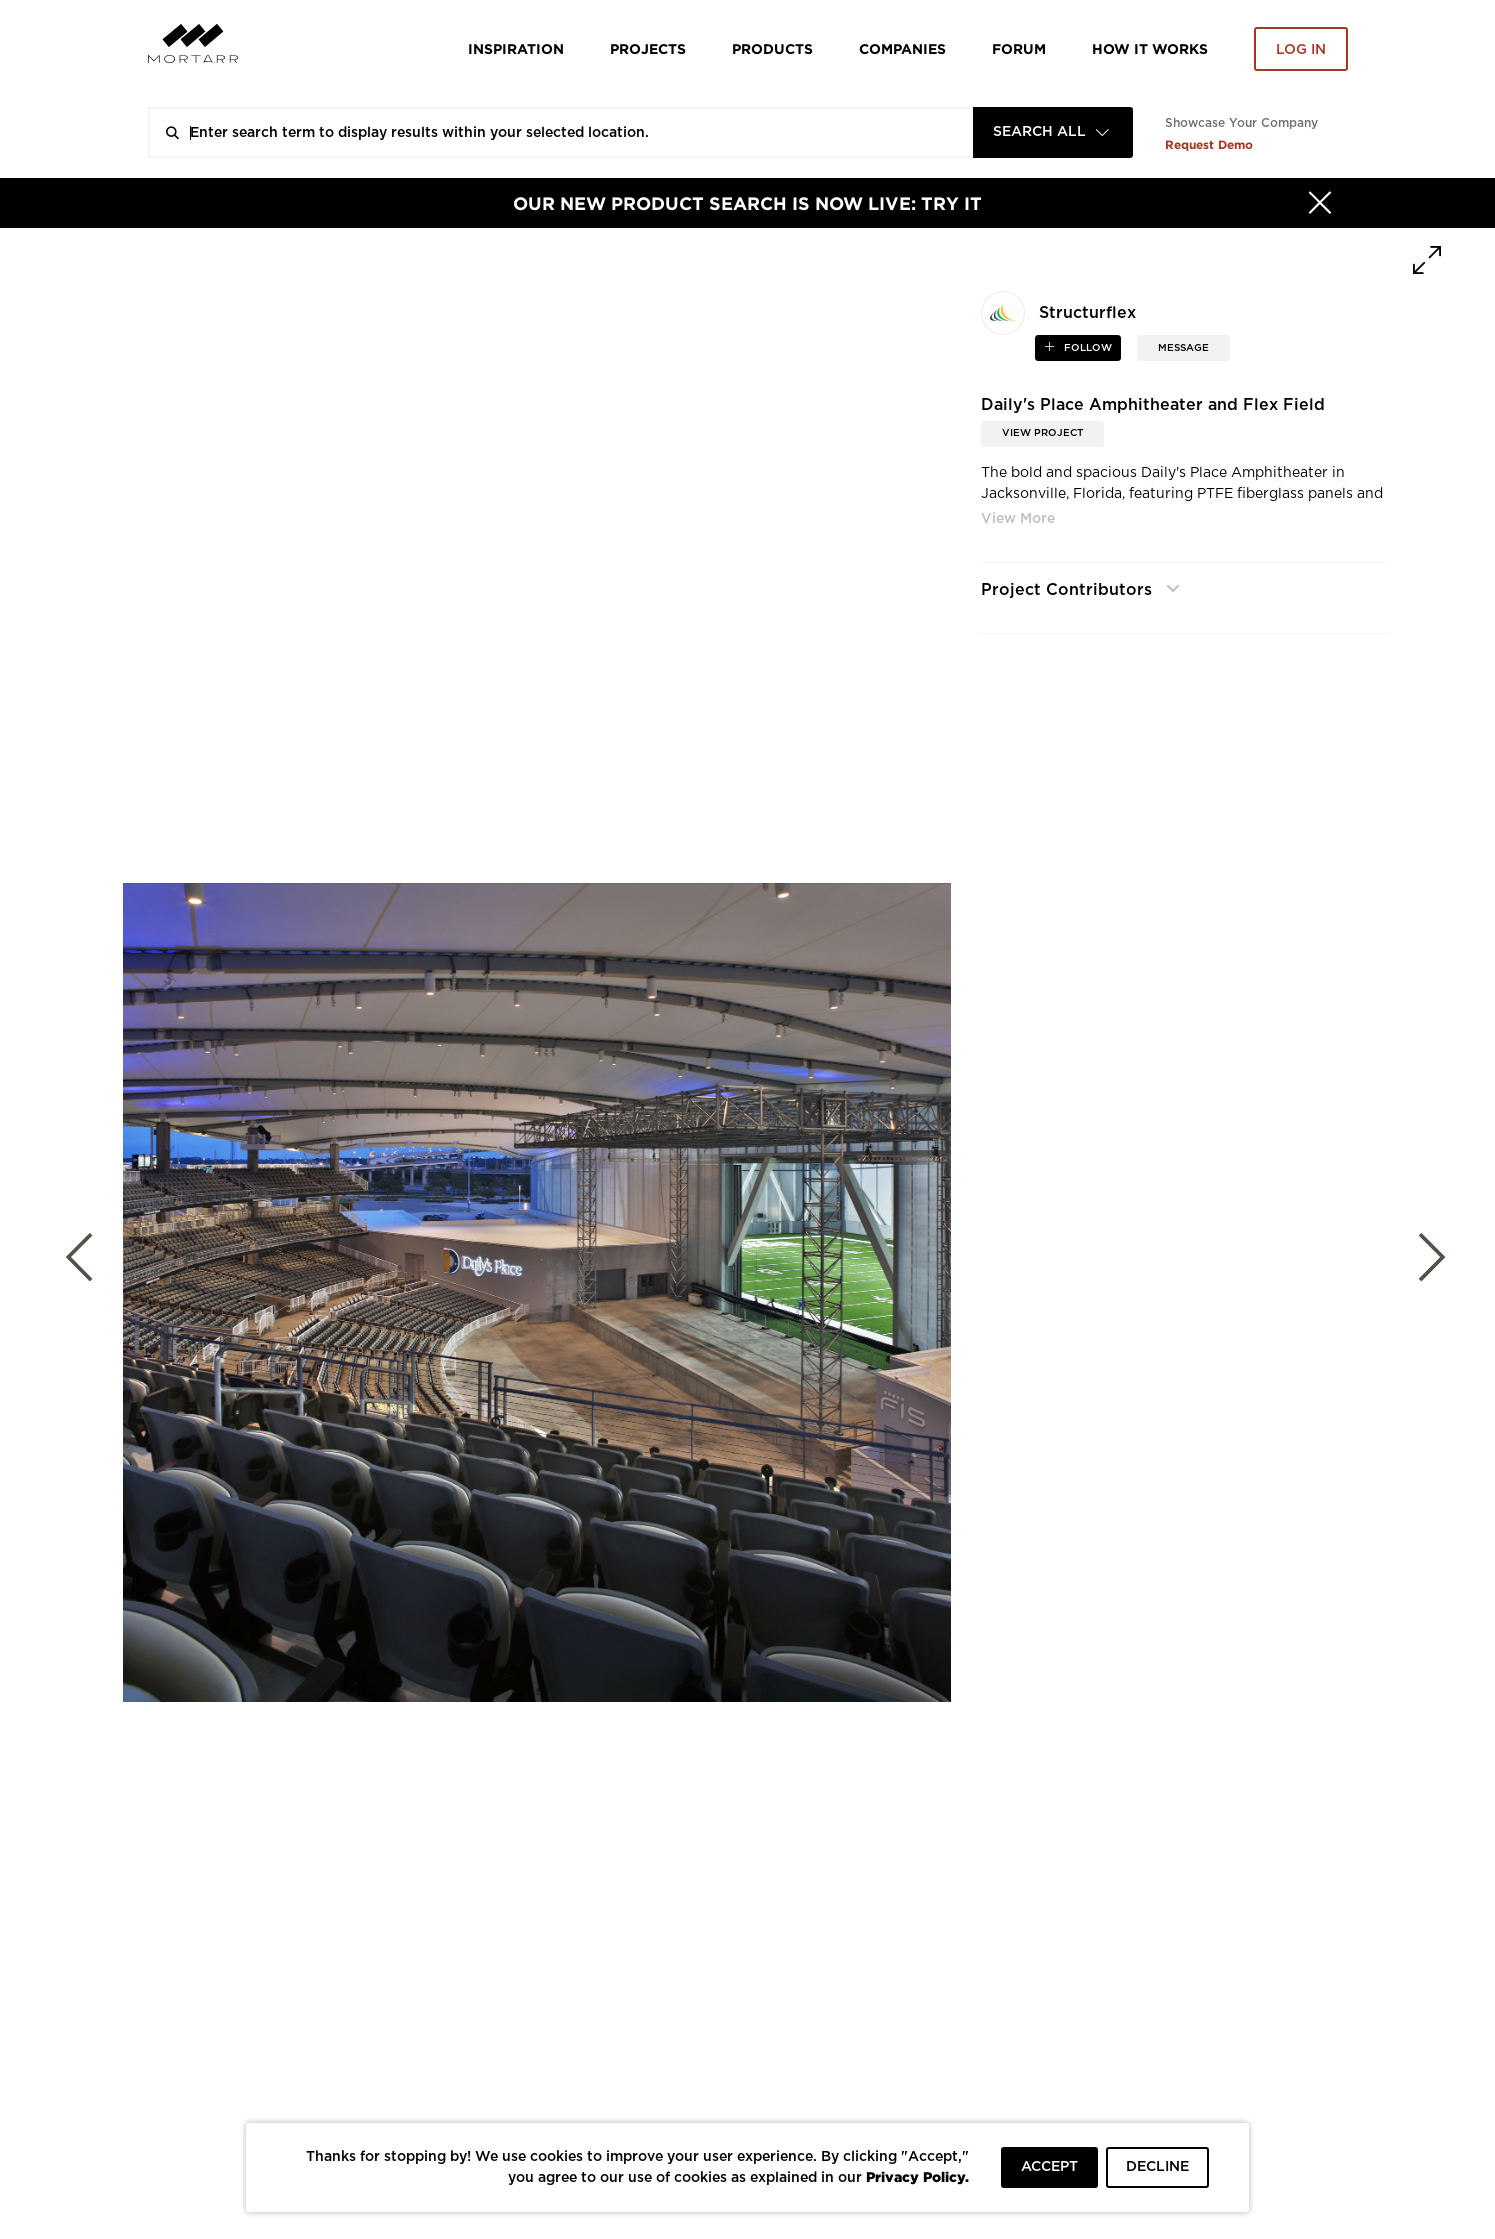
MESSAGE (1183, 348)
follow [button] (1086, 348)
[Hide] (1320, 203)
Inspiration (516, 48)
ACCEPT (1049, 2167)
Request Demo (1209, 144)
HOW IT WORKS (1150, 48)
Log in (1301, 50)
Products (772, 48)
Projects (648, 48)
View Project (1042, 433)
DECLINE (1157, 2167)
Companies (902, 48)
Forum (1019, 48)
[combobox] (1053, 132)
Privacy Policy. (917, 2176)
